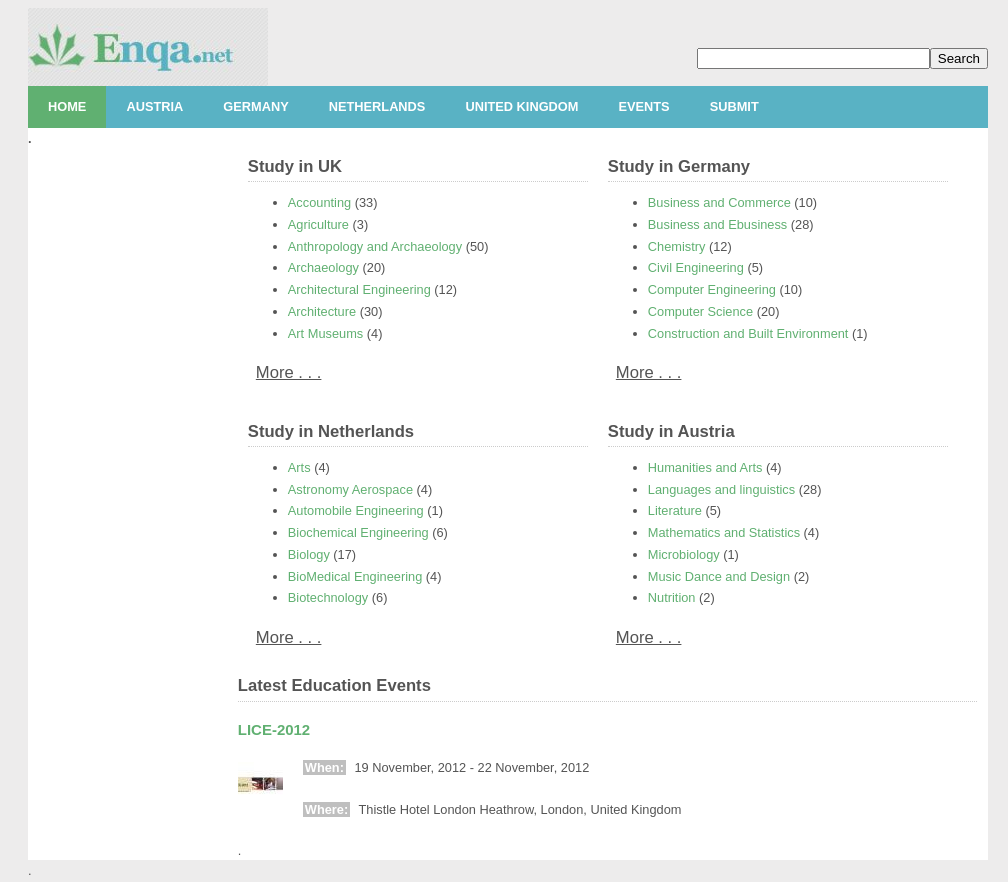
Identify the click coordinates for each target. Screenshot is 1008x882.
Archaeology (323, 267)
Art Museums (325, 333)
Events (643, 106)
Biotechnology (328, 597)
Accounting (319, 202)
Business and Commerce (719, 202)
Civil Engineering (696, 267)
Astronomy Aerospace (350, 489)
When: (324, 767)
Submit (734, 106)
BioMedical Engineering (355, 576)
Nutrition (672, 597)
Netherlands (377, 106)
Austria (154, 106)
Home (67, 106)
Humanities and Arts (705, 467)
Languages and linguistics (721, 489)
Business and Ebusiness (717, 224)
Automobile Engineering (356, 510)
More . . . (289, 372)
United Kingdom (521, 106)
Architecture (322, 311)
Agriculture (318, 224)
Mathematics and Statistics (724, 532)
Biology (309, 554)
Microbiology (684, 554)
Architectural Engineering (359, 289)
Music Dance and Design (719, 576)
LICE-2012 (274, 729)
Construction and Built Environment (748, 333)
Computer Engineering (712, 289)
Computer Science (700, 311)
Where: (326, 809)
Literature (675, 510)
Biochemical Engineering (358, 532)
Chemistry (677, 246)
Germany (255, 106)
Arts (299, 467)
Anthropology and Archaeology (375, 246)
